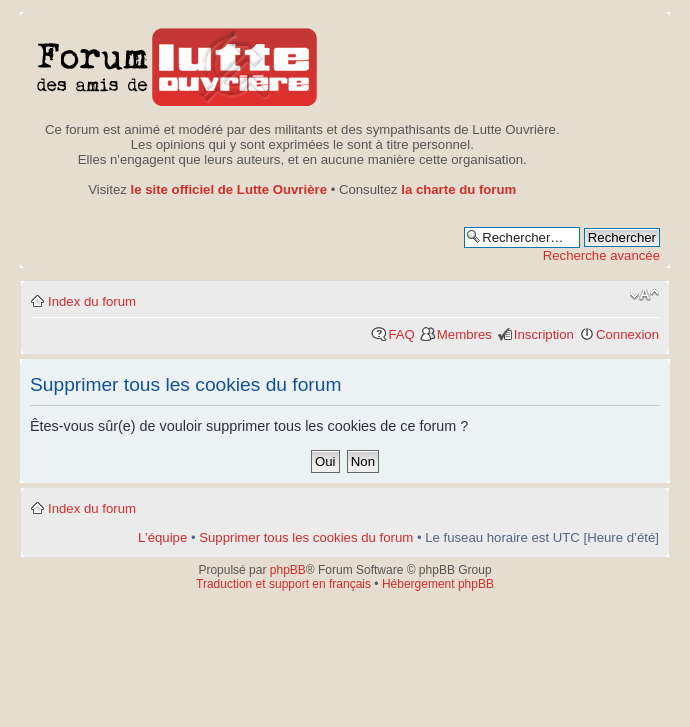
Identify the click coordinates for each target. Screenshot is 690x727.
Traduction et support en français (283, 584)
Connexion (627, 334)
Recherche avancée (601, 255)
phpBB (288, 570)
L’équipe (162, 537)
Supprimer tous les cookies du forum (306, 537)
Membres (464, 334)
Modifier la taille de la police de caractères (644, 295)
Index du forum (92, 301)
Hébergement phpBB (438, 584)
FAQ (401, 334)
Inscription (544, 334)
